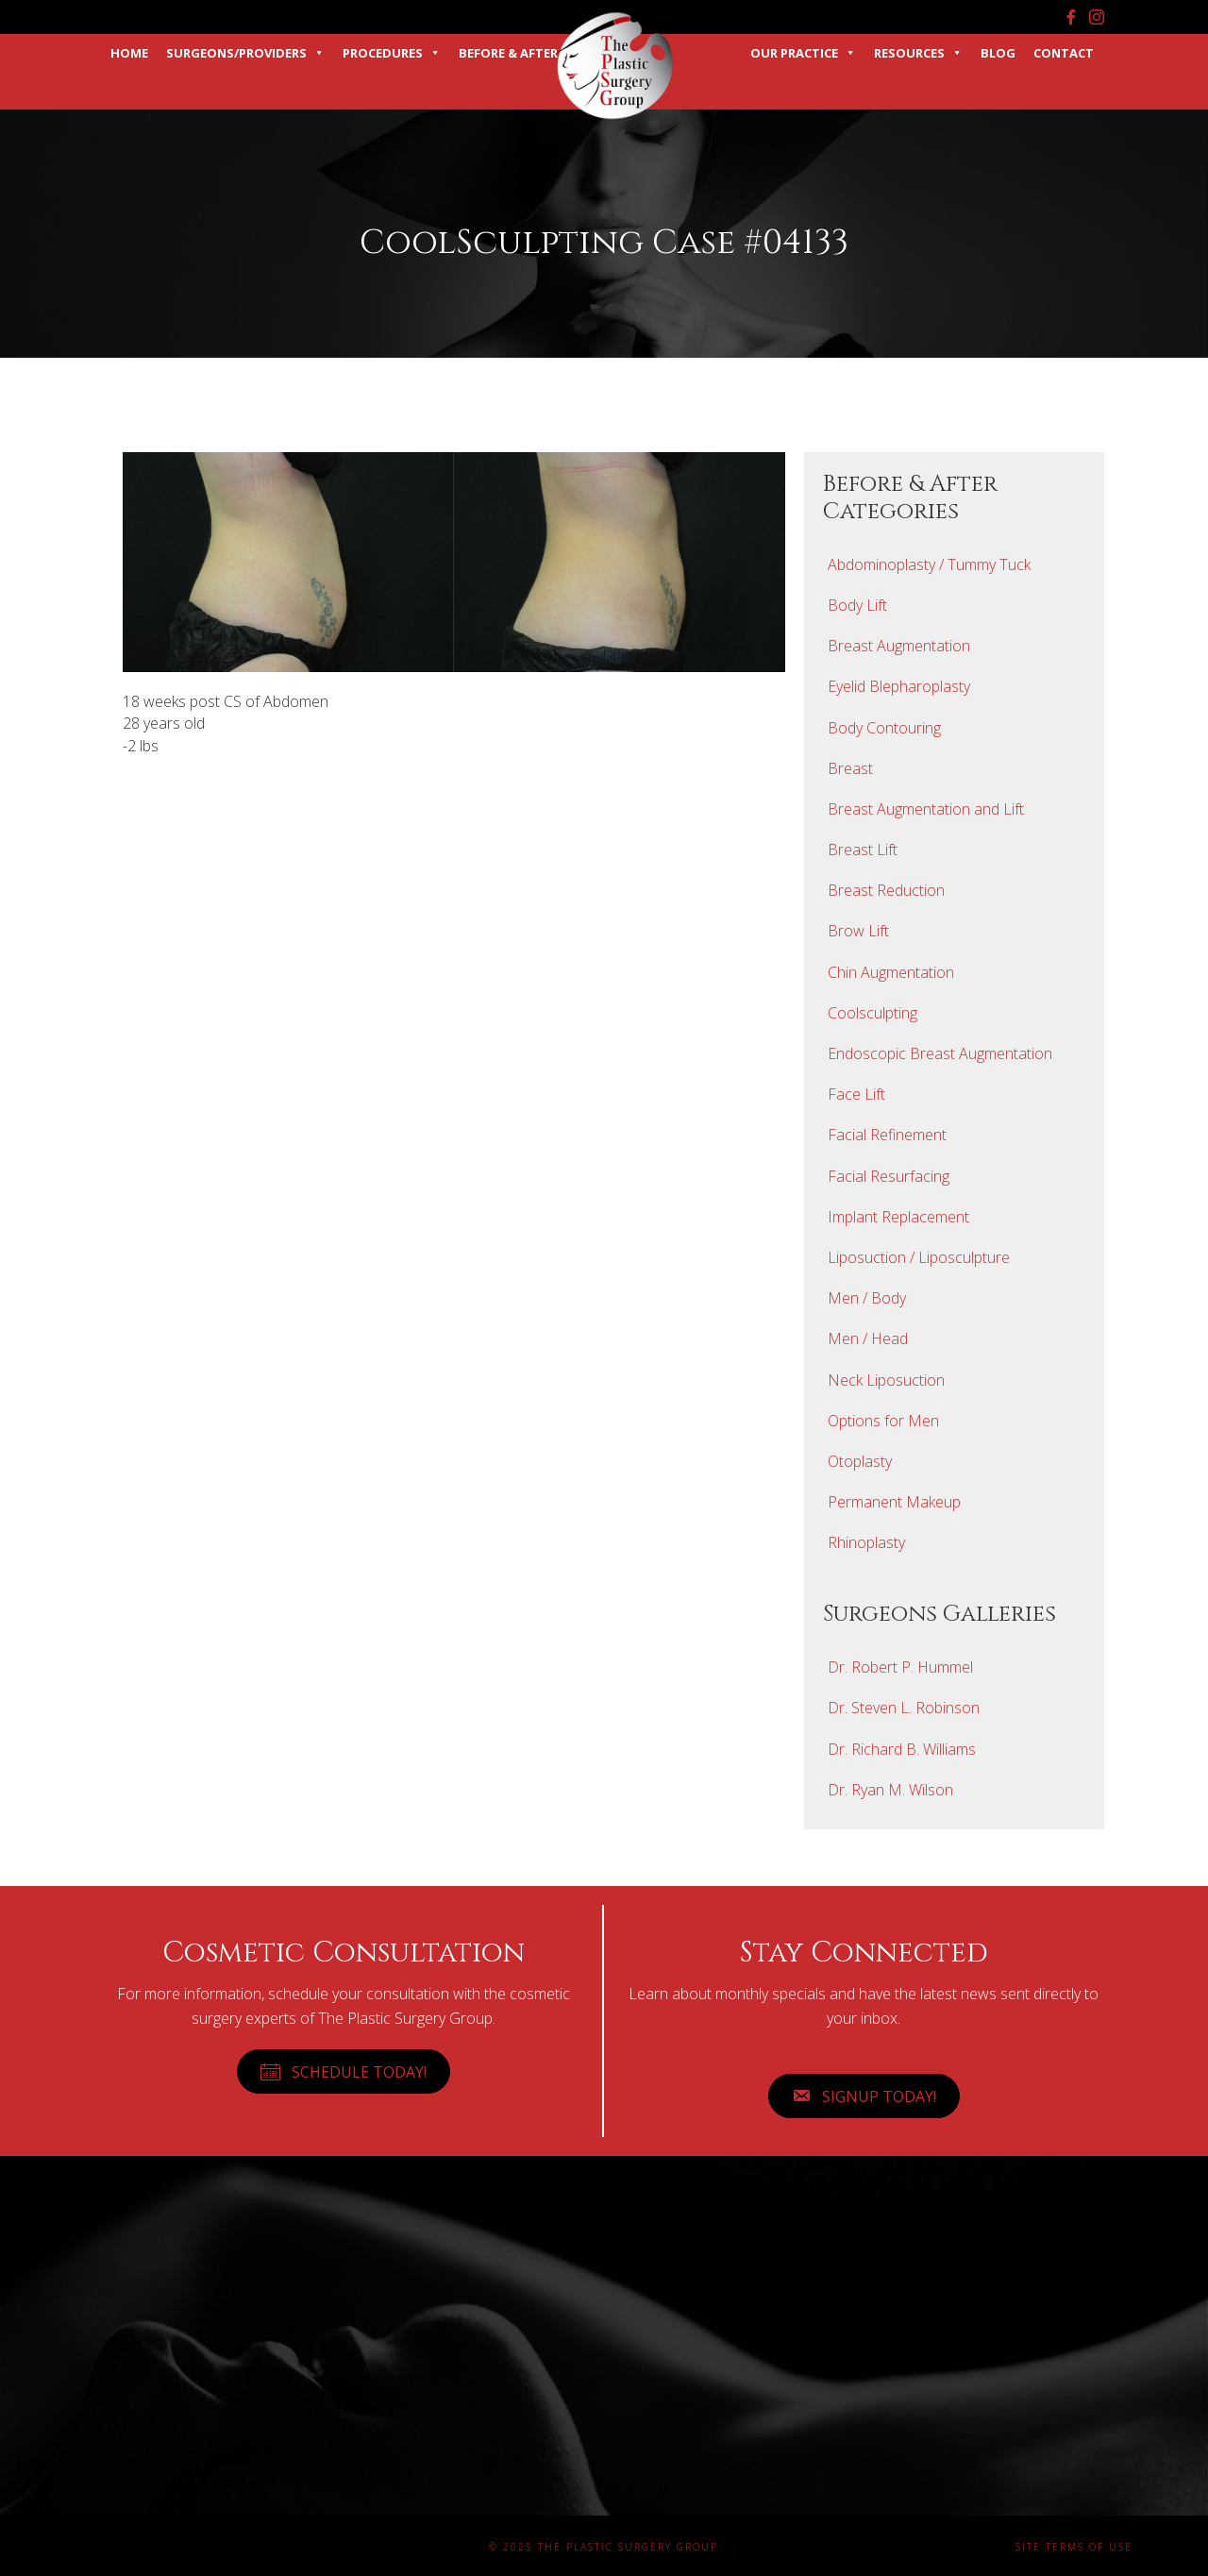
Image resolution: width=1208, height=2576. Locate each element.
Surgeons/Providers (245, 53)
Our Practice (803, 53)
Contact (1063, 52)
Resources (918, 53)
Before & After (508, 52)
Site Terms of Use (1073, 2546)
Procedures (392, 53)
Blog (998, 52)
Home (129, 52)
